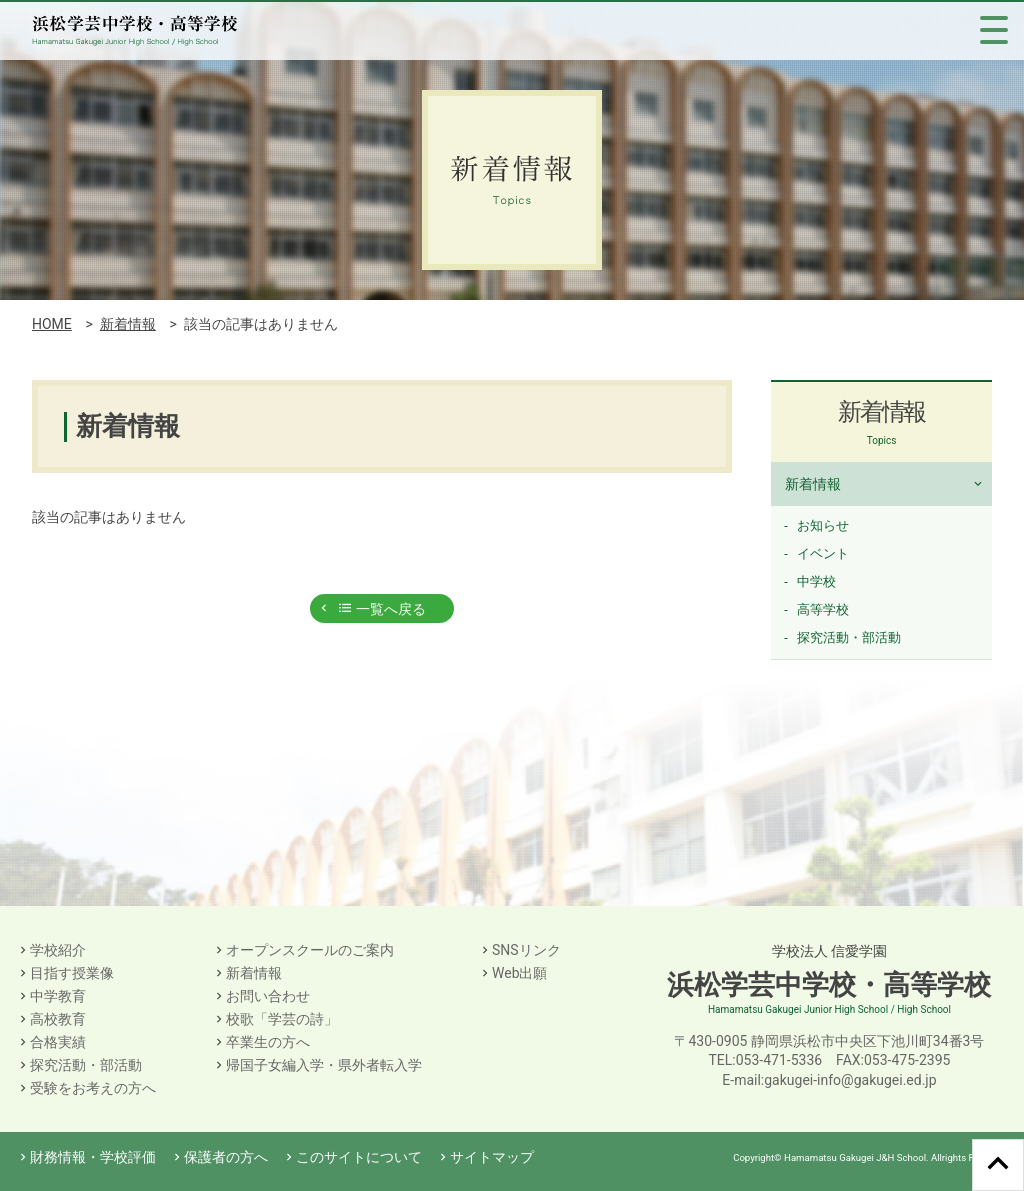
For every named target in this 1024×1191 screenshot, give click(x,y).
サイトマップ (492, 1157)
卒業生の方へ (268, 1042)
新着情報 (128, 324)
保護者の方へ (226, 1157)
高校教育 (58, 1019)
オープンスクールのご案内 (310, 950)
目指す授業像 (72, 973)
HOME (52, 324)
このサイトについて (359, 1157)
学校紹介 (58, 950)
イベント (823, 553)
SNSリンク (526, 950)
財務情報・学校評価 (93, 1157)
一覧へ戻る (381, 609)
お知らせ (823, 525)
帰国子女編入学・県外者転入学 (324, 1065)
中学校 (816, 581)
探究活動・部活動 (849, 637)
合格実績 (58, 1042)
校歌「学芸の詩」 (282, 1019)
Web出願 (520, 973)
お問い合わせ (268, 996)
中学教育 (58, 996)
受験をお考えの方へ (93, 1088)
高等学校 (823, 609)
